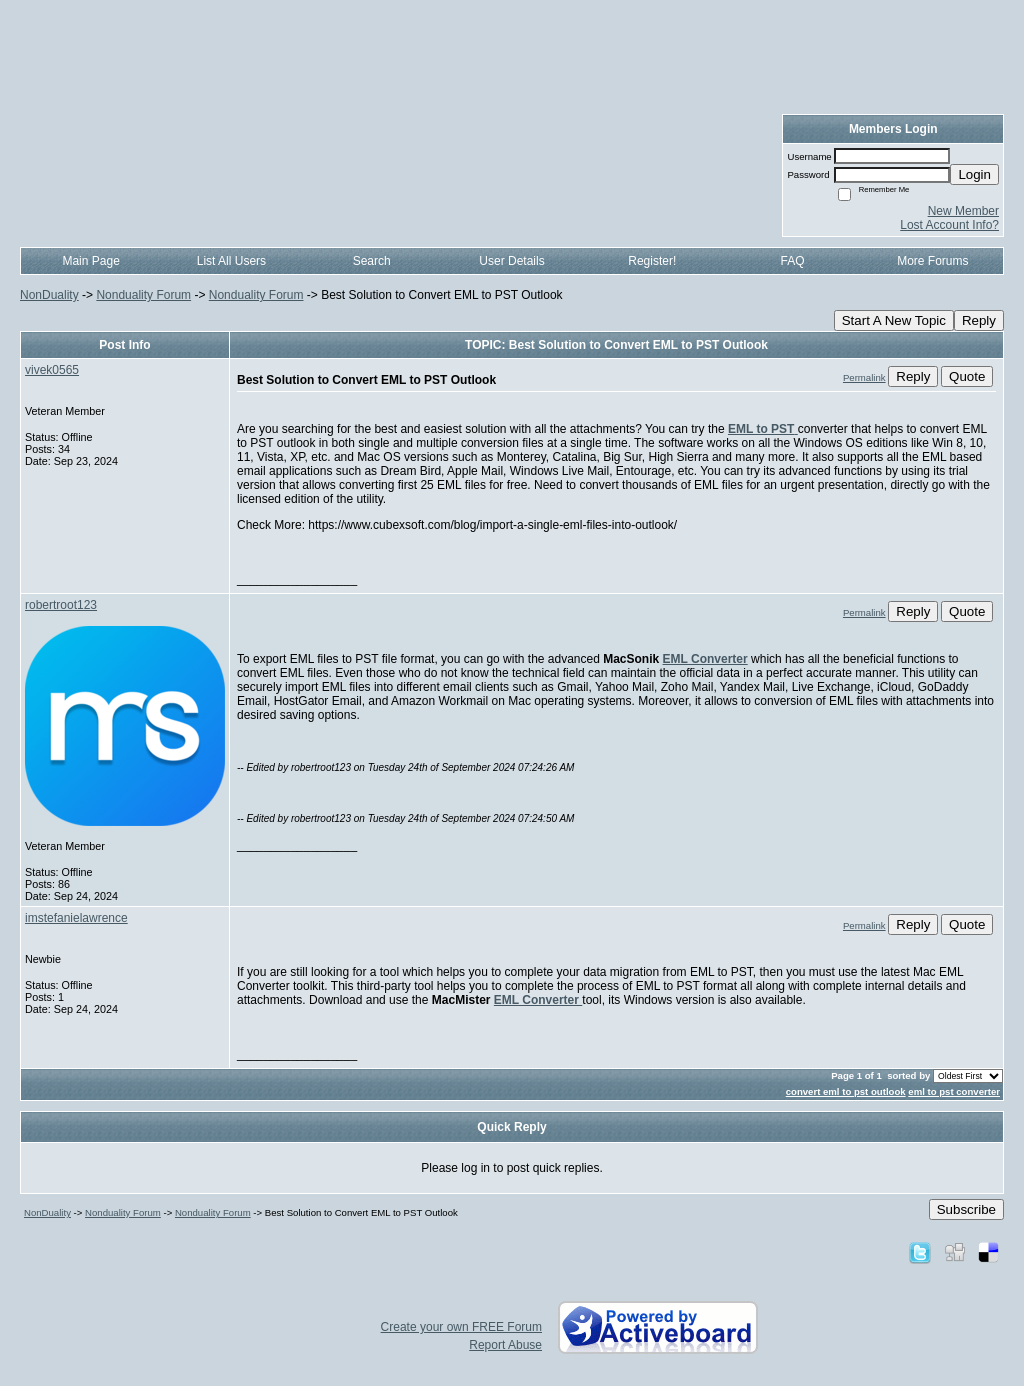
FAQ (793, 261)
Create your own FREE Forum (461, 1327)
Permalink (864, 377)
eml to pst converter (954, 1091)
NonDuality (49, 295)
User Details (511, 261)
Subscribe (966, 1209)
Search (372, 261)
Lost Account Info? (949, 225)
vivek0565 (52, 370)
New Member (963, 211)
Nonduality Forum (143, 295)
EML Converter (538, 1000)
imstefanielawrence (76, 918)
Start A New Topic (894, 320)
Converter (719, 659)
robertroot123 (61, 605)
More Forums (932, 261)
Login (974, 174)
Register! (652, 261)
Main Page (90, 261)
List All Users (231, 261)
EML (677, 659)
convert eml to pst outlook (846, 1091)
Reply (979, 320)
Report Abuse (505, 1345)
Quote (967, 376)
